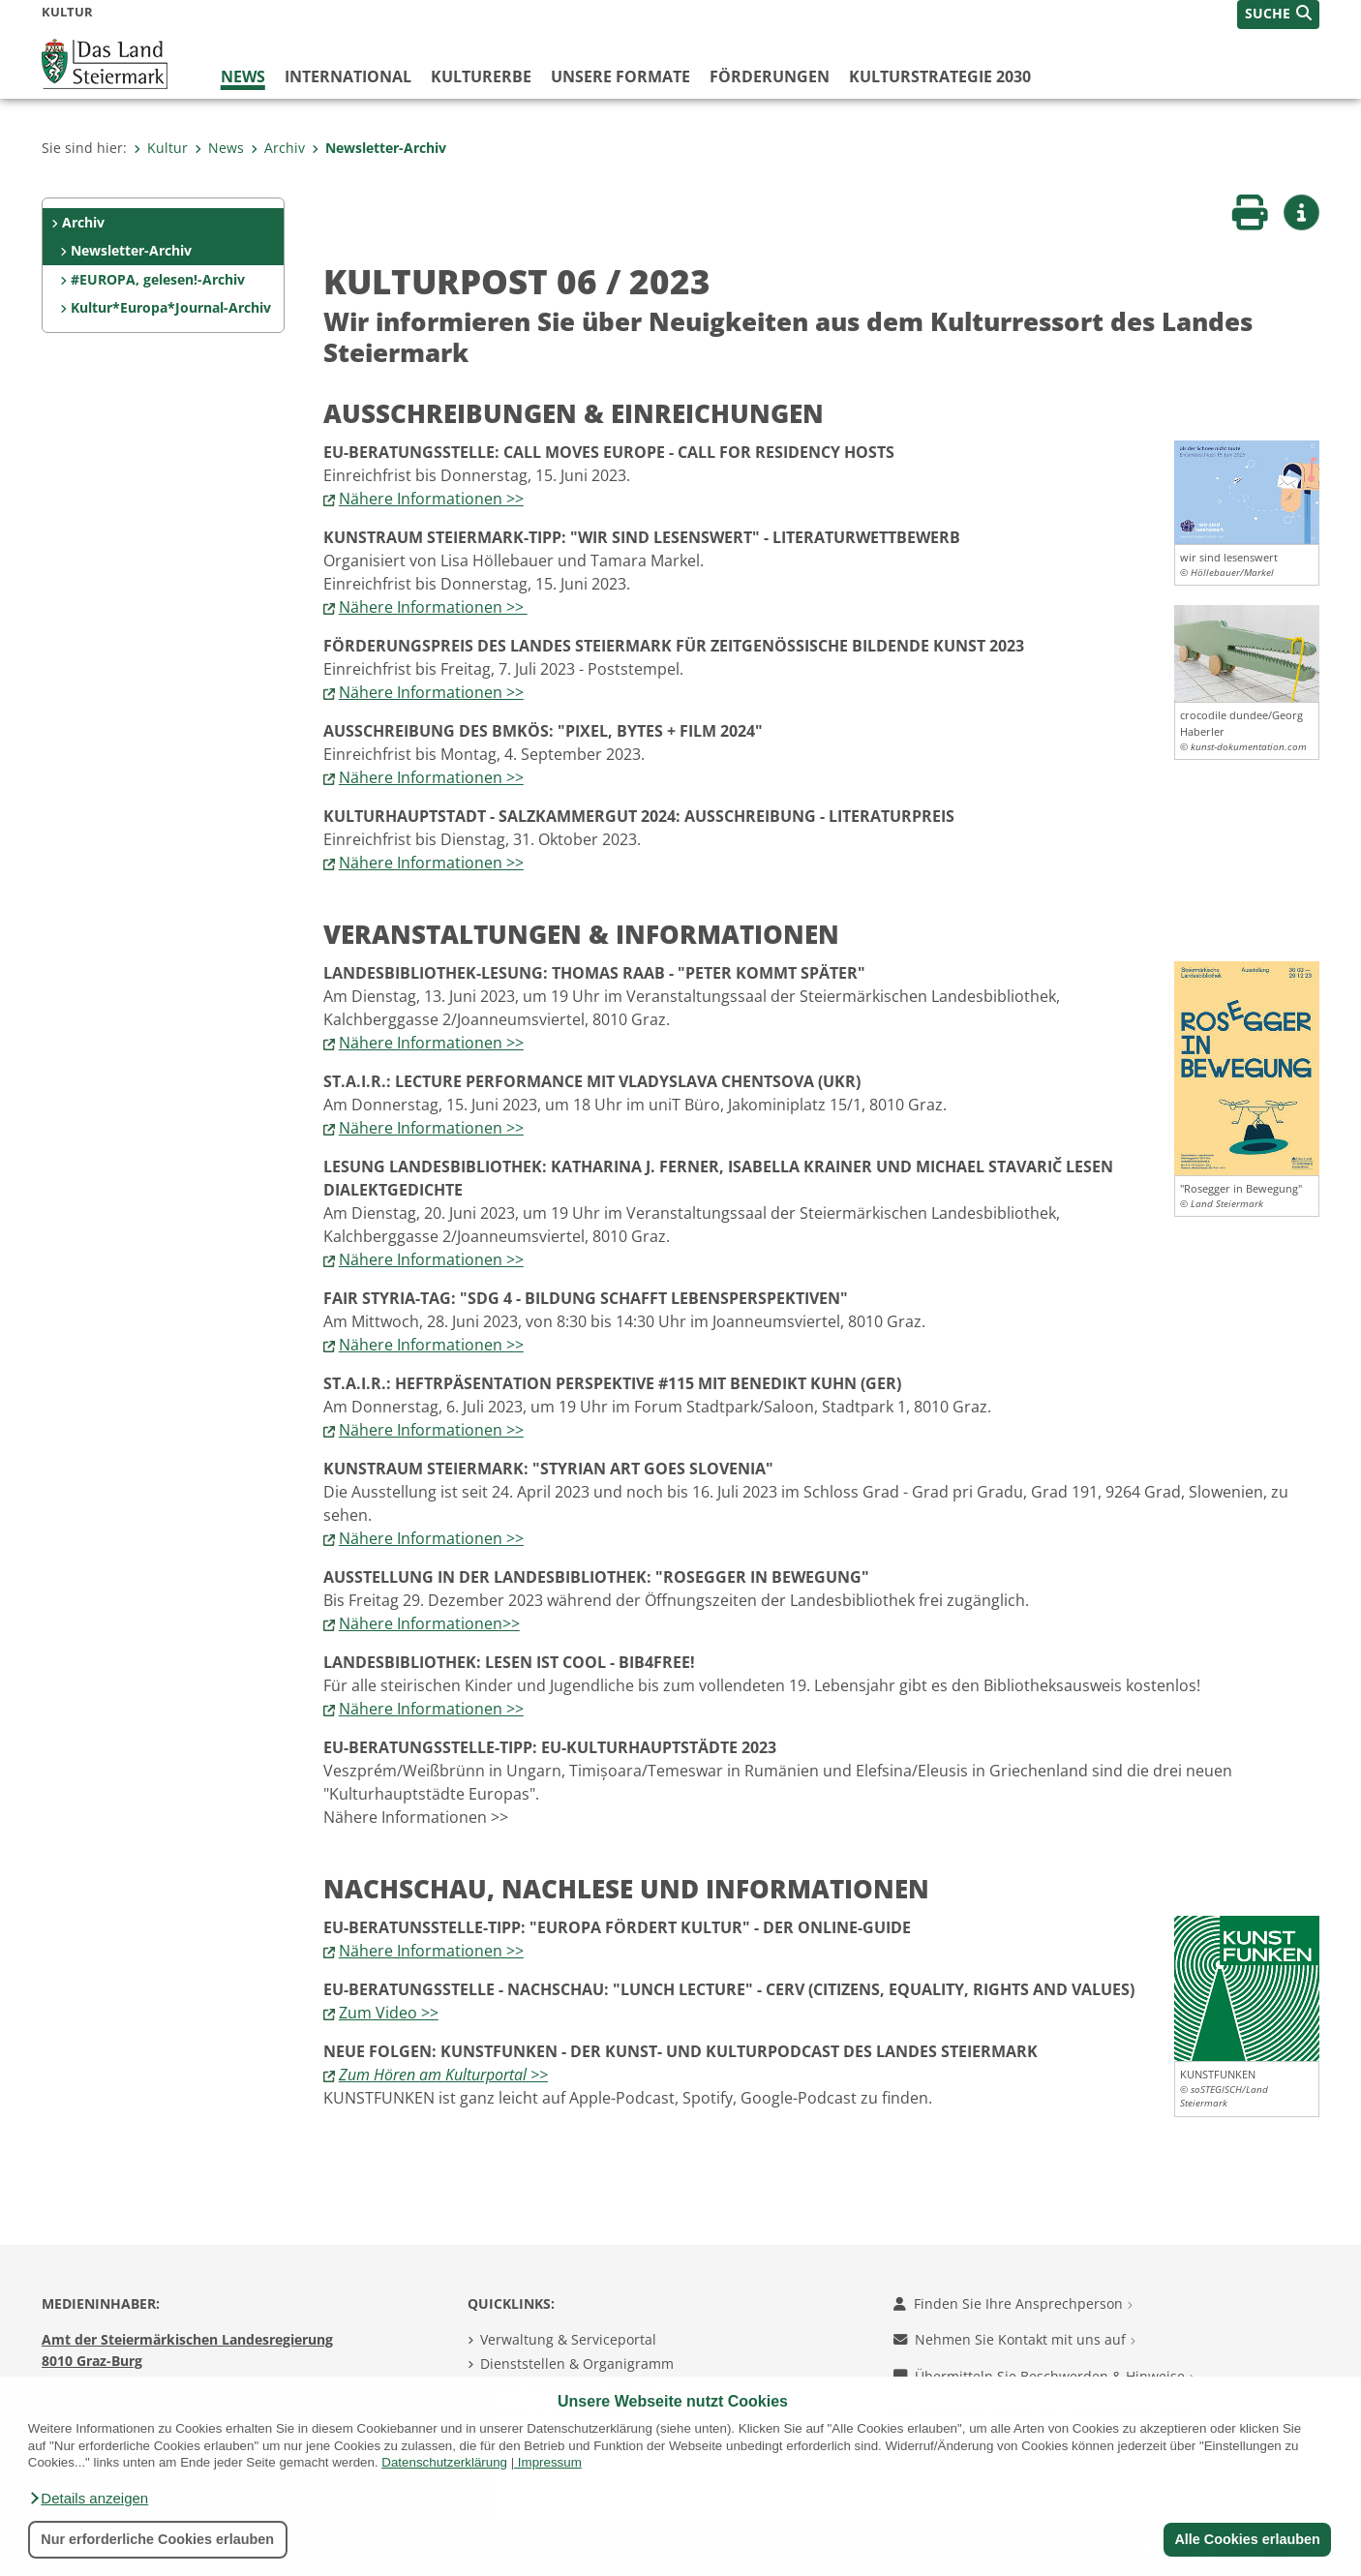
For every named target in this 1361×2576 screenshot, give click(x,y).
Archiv (278, 147)
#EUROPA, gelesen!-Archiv (158, 279)
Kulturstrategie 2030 (940, 76)
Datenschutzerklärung (444, 2462)
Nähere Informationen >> (431, 498)
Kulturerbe (481, 76)
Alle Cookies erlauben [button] (1246, 2539)
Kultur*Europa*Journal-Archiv (171, 307)
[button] (88, 2498)
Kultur (161, 147)
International (348, 76)
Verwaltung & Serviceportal (568, 2339)
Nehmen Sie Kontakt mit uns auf (1014, 2339)
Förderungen (770, 76)
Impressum (550, 2462)
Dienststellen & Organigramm (577, 2363)
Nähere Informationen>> (429, 1623)
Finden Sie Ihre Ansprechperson (1013, 2303)
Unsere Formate (620, 76)
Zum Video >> (389, 2012)
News (243, 76)
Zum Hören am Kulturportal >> (443, 2074)
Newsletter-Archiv (379, 147)
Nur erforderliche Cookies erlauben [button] (157, 2539)
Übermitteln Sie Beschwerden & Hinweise (1044, 2376)
